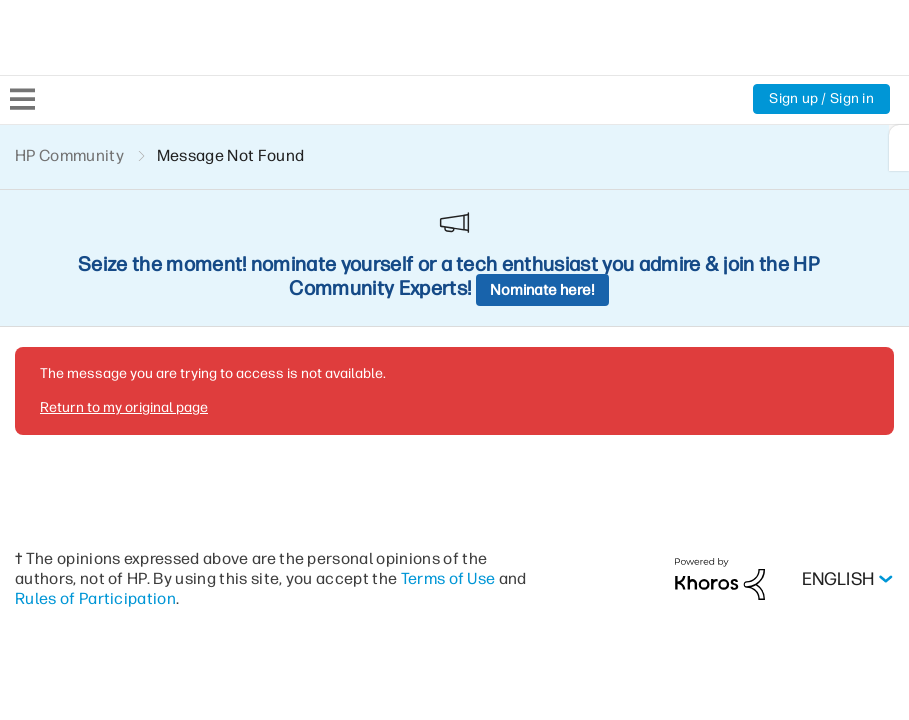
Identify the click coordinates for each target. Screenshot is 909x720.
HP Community (69, 155)
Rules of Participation (95, 460)
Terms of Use (448, 440)
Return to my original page (124, 269)
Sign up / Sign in (821, 98)
